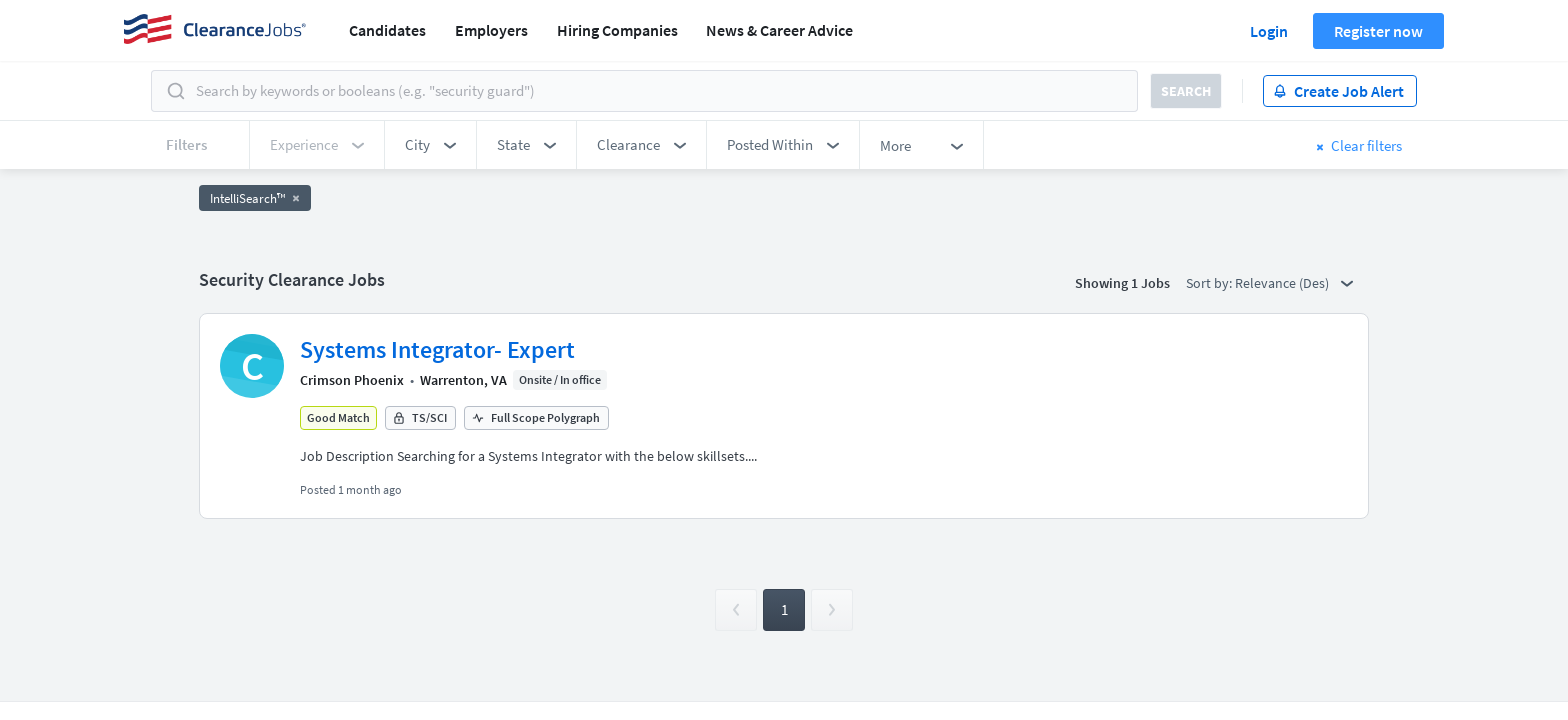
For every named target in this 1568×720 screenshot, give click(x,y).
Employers (491, 30)
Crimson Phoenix (352, 380)
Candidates (387, 30)
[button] (430, 145)
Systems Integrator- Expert (437, 349)
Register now (1378, 31)
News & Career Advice (779, 30)
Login (1269, 31)
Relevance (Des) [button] (1294, 283)
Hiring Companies (617, 30)
